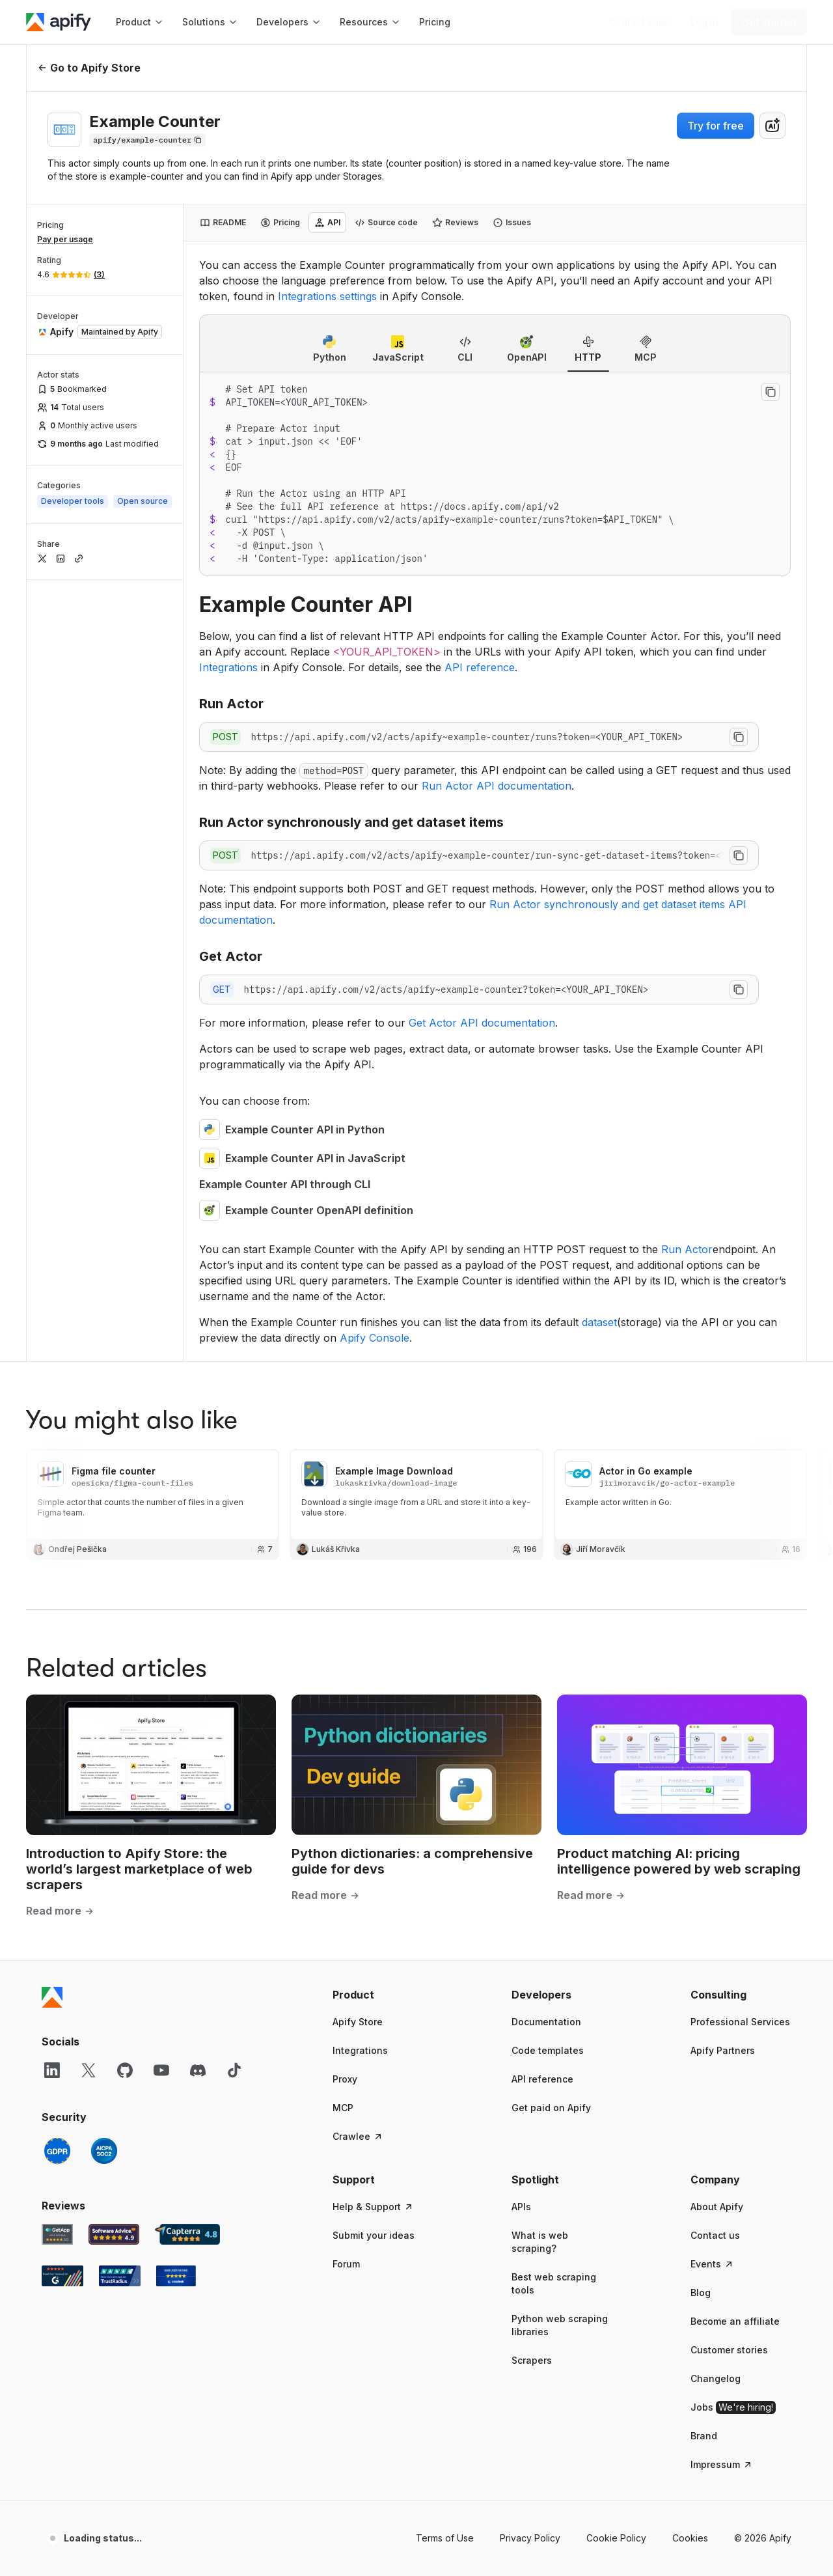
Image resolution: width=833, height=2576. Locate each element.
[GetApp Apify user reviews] (57, 1452)
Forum (346, 1482)
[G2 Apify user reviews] (62, 1494)
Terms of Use (445, 1756)
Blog (700, 1510)
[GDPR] (57, 1369)
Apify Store (358, 1239)
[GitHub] (125, 1288)
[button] (383, 1213)
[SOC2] (104, 1369)
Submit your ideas (374, 1453)
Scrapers (532, 1578)
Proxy (345, 1297)
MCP (343, 1325)
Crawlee (358, 1354)
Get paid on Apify (551, 1325)
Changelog (715, 1596)
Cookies (690, 1756)
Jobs (733, 1625)
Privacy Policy (530, 1756)
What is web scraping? (540, 1460)
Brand (703, 1653)
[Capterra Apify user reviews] (187, 1452)
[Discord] (197, 1288)
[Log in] (704, 22)
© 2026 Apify (762, 1756)
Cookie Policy (616, 1756)
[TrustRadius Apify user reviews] (120, 1494)
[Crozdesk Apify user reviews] (176, 1494)
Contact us (715, 1453)
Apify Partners (722, 1268)
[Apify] (58, 22)
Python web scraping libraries (560, 1543)
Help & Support (373, 1424)
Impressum (721, 1682)
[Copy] (147, 139)
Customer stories (729, 1567)
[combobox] (772, 126)
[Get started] (769, 22)
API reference (542, 1297)
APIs (521, 1424)
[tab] (223, 222)
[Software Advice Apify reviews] (114, 1452)
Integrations (360, 1268)
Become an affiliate (735, 1539)
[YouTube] (161, 1288)
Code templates (548, 1268)
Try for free (715, 125)
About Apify (716, 1424)
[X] (88, 1288)
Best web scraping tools (554, 1501)
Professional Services (740, 1239)
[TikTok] (234, 1288)
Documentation (546, 1239)
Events (712, 1482)
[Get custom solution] (640, 22)
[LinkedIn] (52, 1288)
